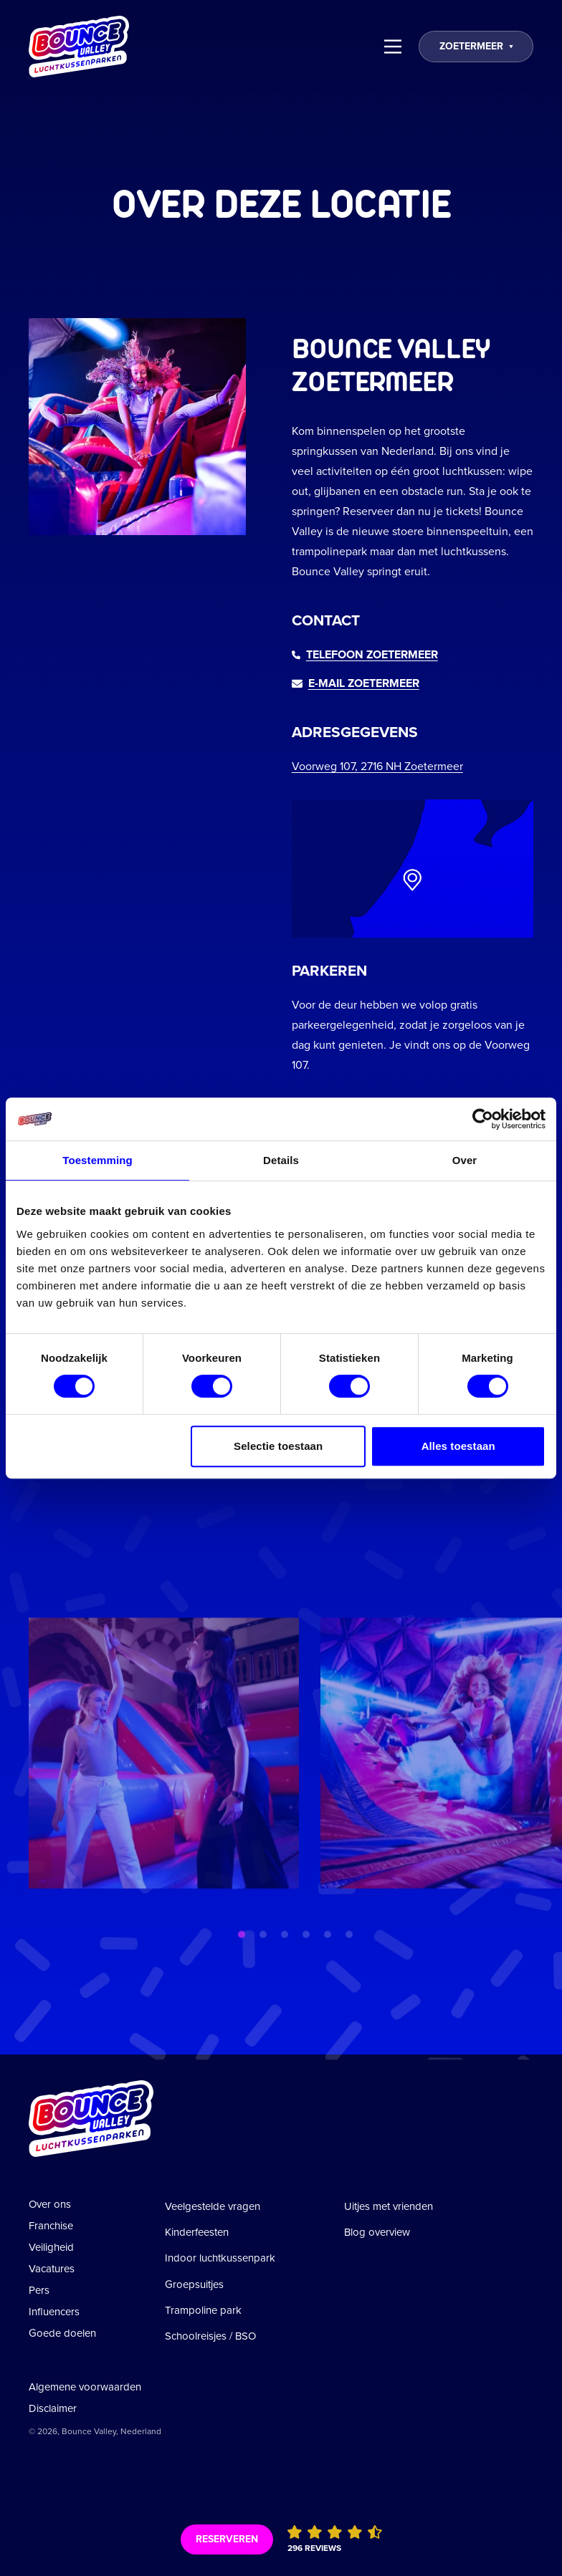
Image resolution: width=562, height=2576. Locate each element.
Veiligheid (51, 2247)
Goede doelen (62, 2333)
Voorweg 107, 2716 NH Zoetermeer (377, 766)
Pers (39, 2290)
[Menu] (392, 46)
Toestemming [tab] (97, 1160)
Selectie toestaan (278, 1446)
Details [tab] (281, 1160)
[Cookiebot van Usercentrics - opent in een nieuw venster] (483, 1119)
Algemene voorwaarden (85, 2386)
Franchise (51, 2225)
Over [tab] (464, 1160)
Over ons (50, 2204)
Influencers (54, 2311)
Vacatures (52, 2268)
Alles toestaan (458, 1446)
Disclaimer (53, 2408)
